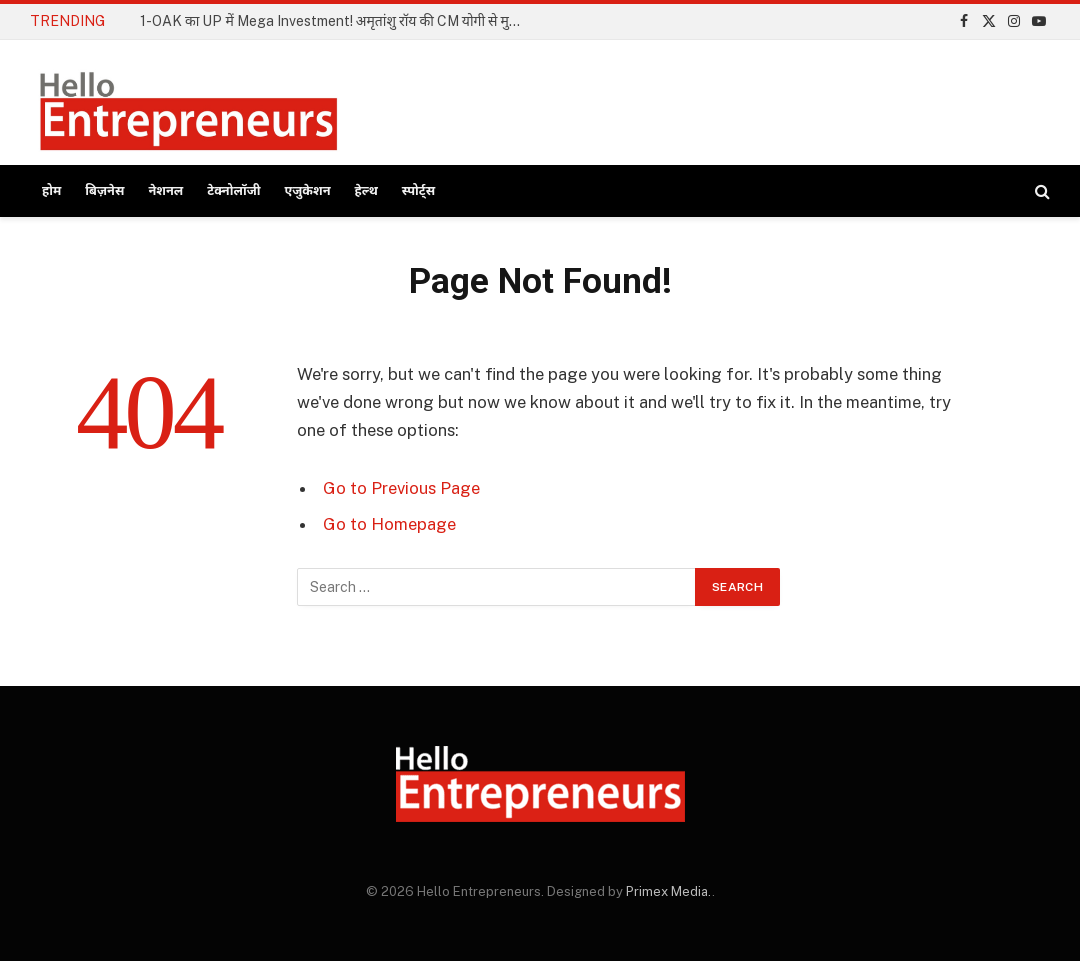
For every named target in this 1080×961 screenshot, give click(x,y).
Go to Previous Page (401, 488)
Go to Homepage (389, 524)
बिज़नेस (104, 190)
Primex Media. (669, 891)
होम (51, 190)
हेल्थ (366, 190)
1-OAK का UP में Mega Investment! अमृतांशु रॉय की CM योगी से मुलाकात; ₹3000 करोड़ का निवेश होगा (340, 21)
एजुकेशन (308, 190)
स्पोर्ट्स (418, 190)
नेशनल (165, 190)
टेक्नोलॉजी (233, 190)
